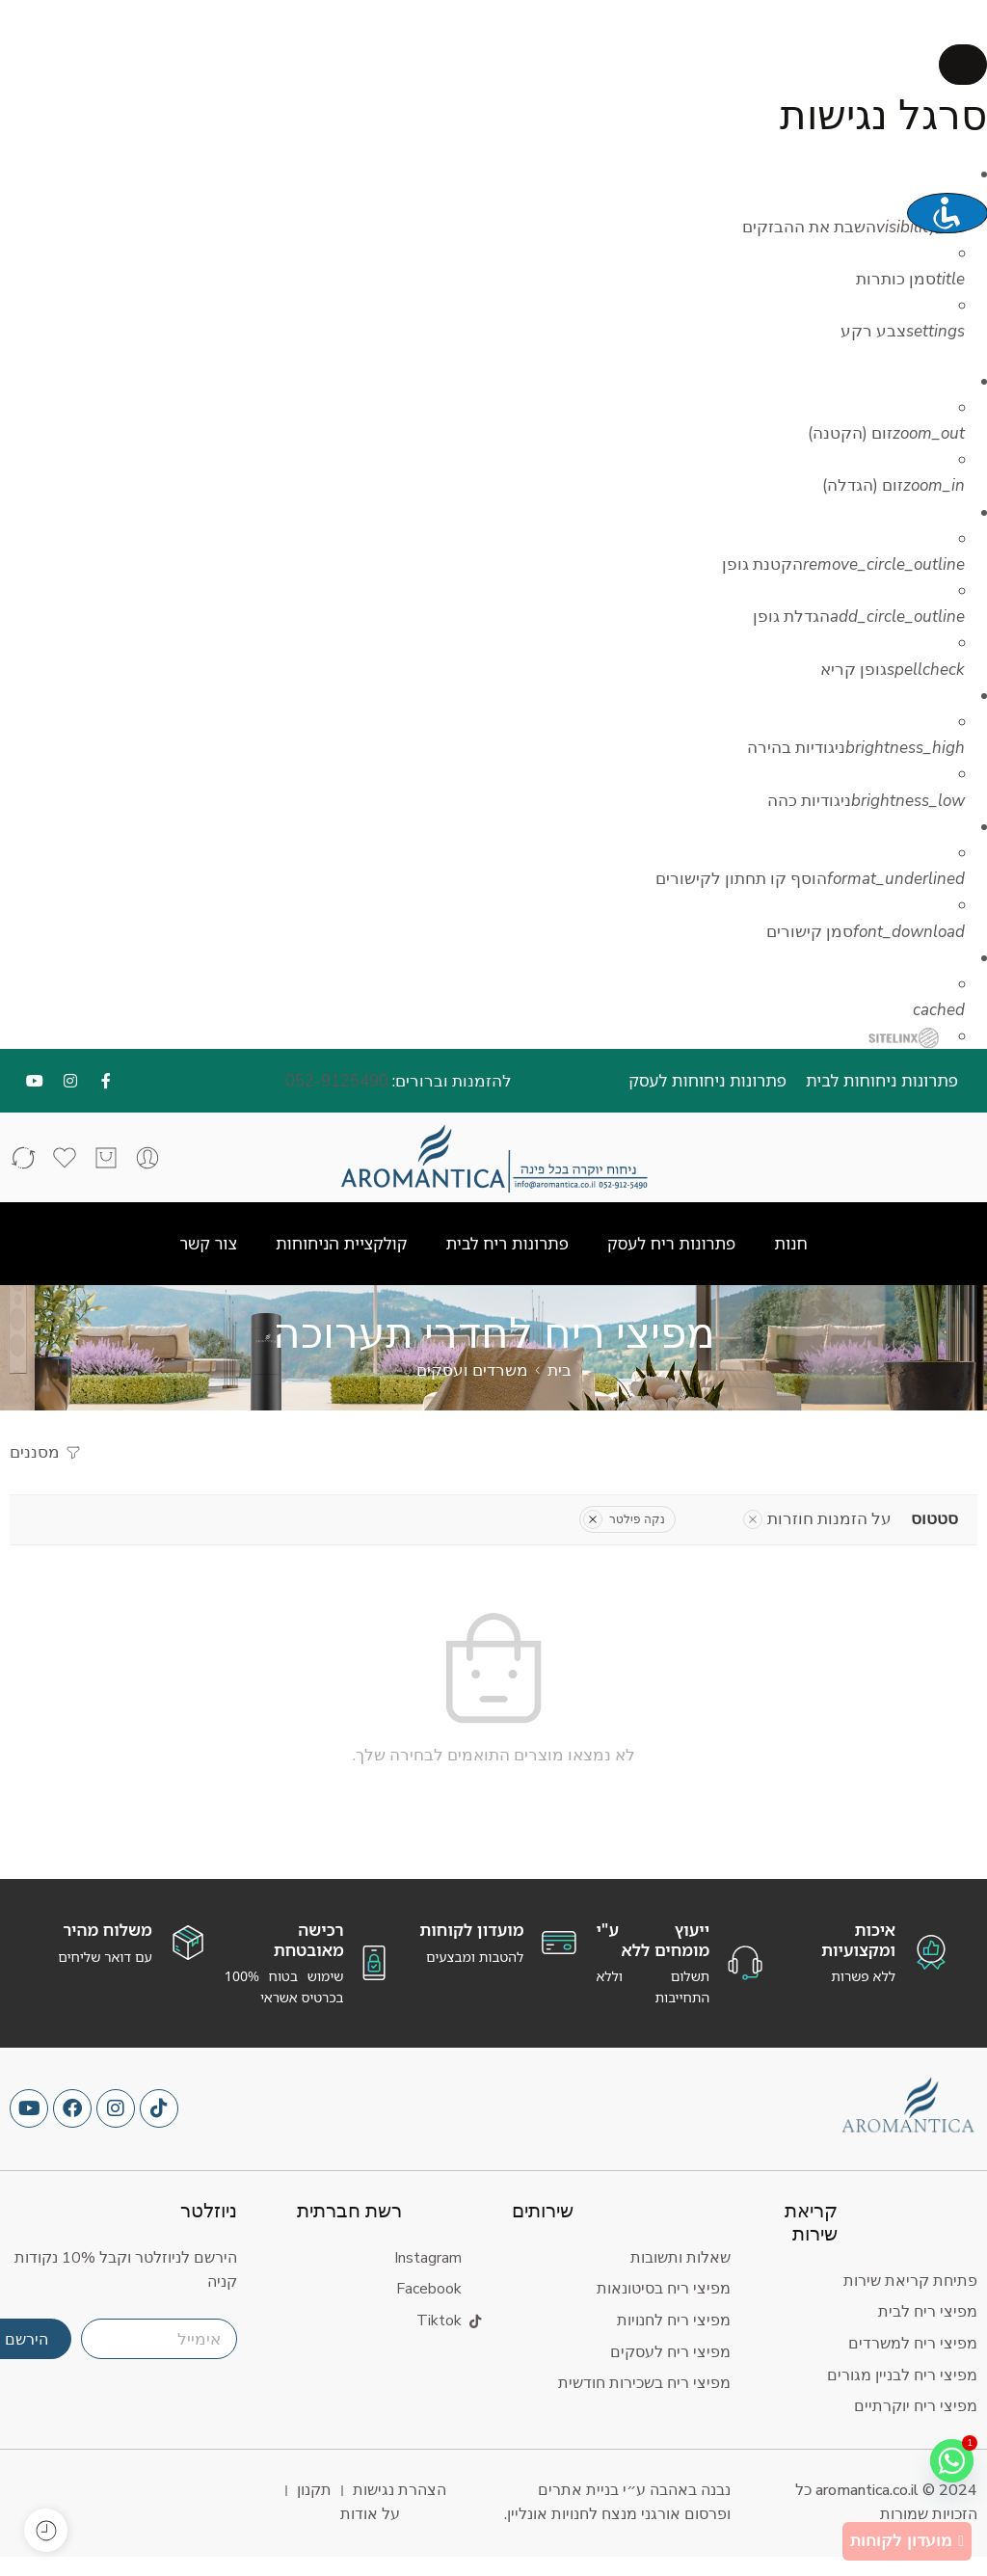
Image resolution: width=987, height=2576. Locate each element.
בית (559, 1370)
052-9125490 (336, 1081)
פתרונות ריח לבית (507, 1243)
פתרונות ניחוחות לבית (882, 1080)
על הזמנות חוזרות (817, 1519)
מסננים (46, 1452)
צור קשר (208, 1243)
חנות (790, 1243)
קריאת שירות (811, 2222)
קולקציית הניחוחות (342, 1243)
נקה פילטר (624, 1519)
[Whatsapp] (947, 2465)
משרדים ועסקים (472, 1370)
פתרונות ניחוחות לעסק (707, 1080)
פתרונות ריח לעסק (671, 1243)
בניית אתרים (578, 2490)
